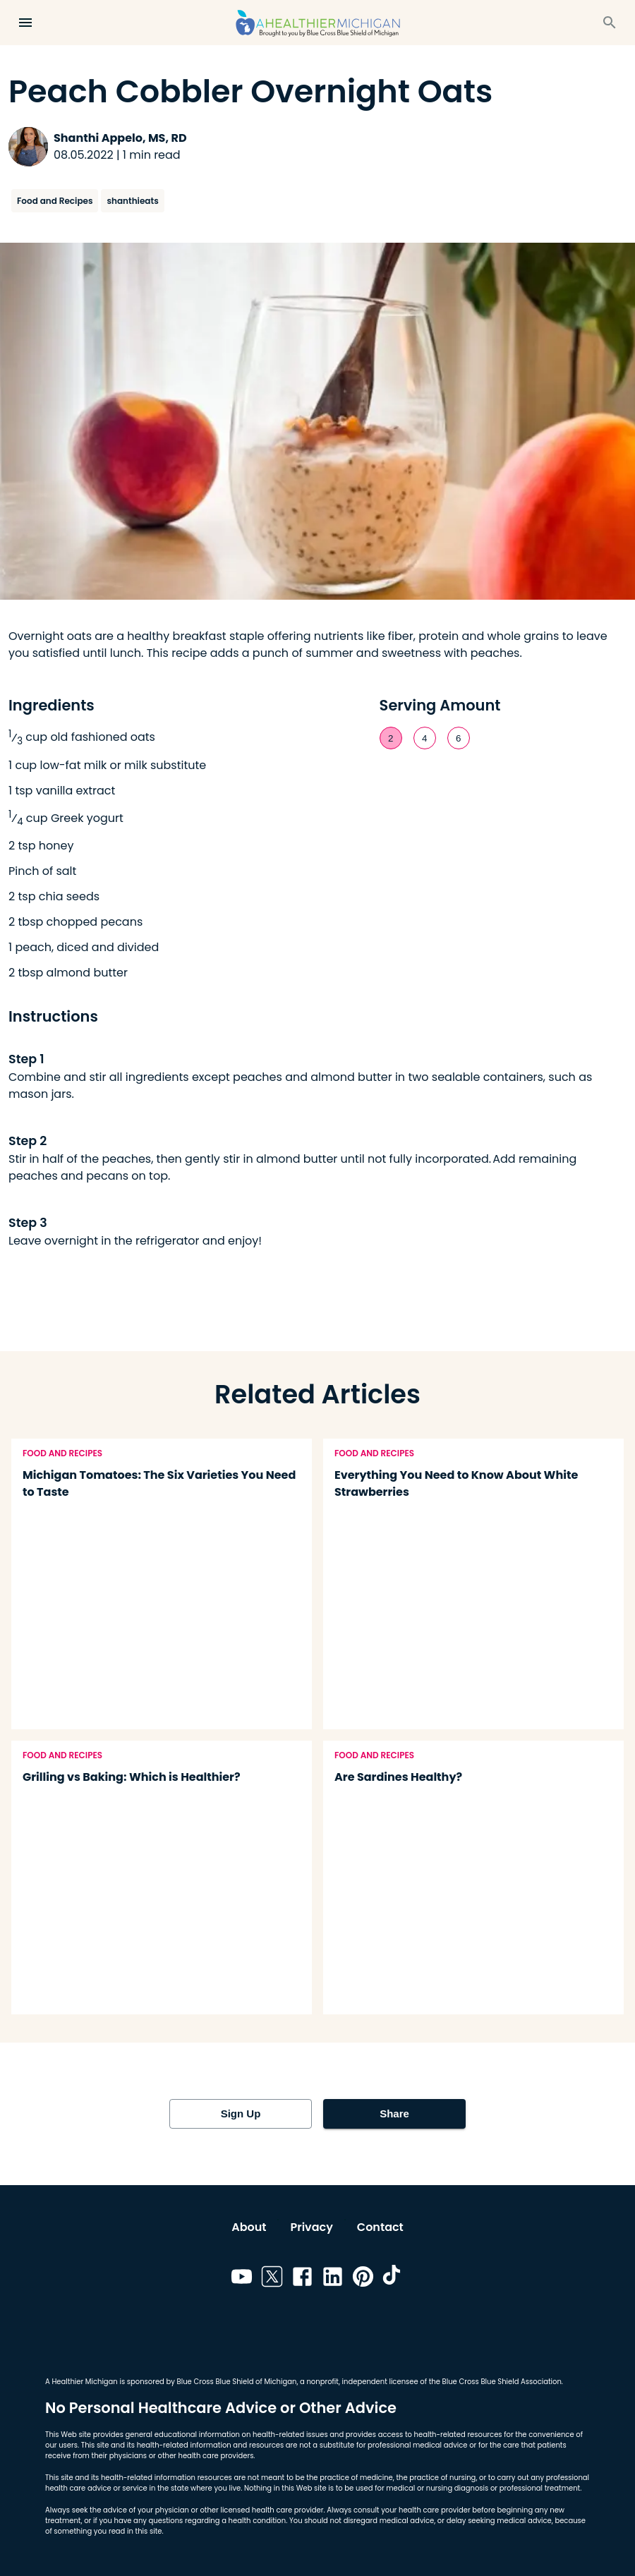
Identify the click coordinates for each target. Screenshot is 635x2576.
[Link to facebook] (302, 2279)
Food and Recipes (54, 201)
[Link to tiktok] (393, 2279)
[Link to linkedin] (332, 2279)
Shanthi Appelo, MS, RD (120, 138)
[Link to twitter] (272, 2279)
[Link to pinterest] (363, 2279)
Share (394, 2114)
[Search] (609, 22)
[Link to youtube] (241, 2279)
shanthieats (132, 201)
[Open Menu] (25, 22)
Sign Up (240, 2114)
